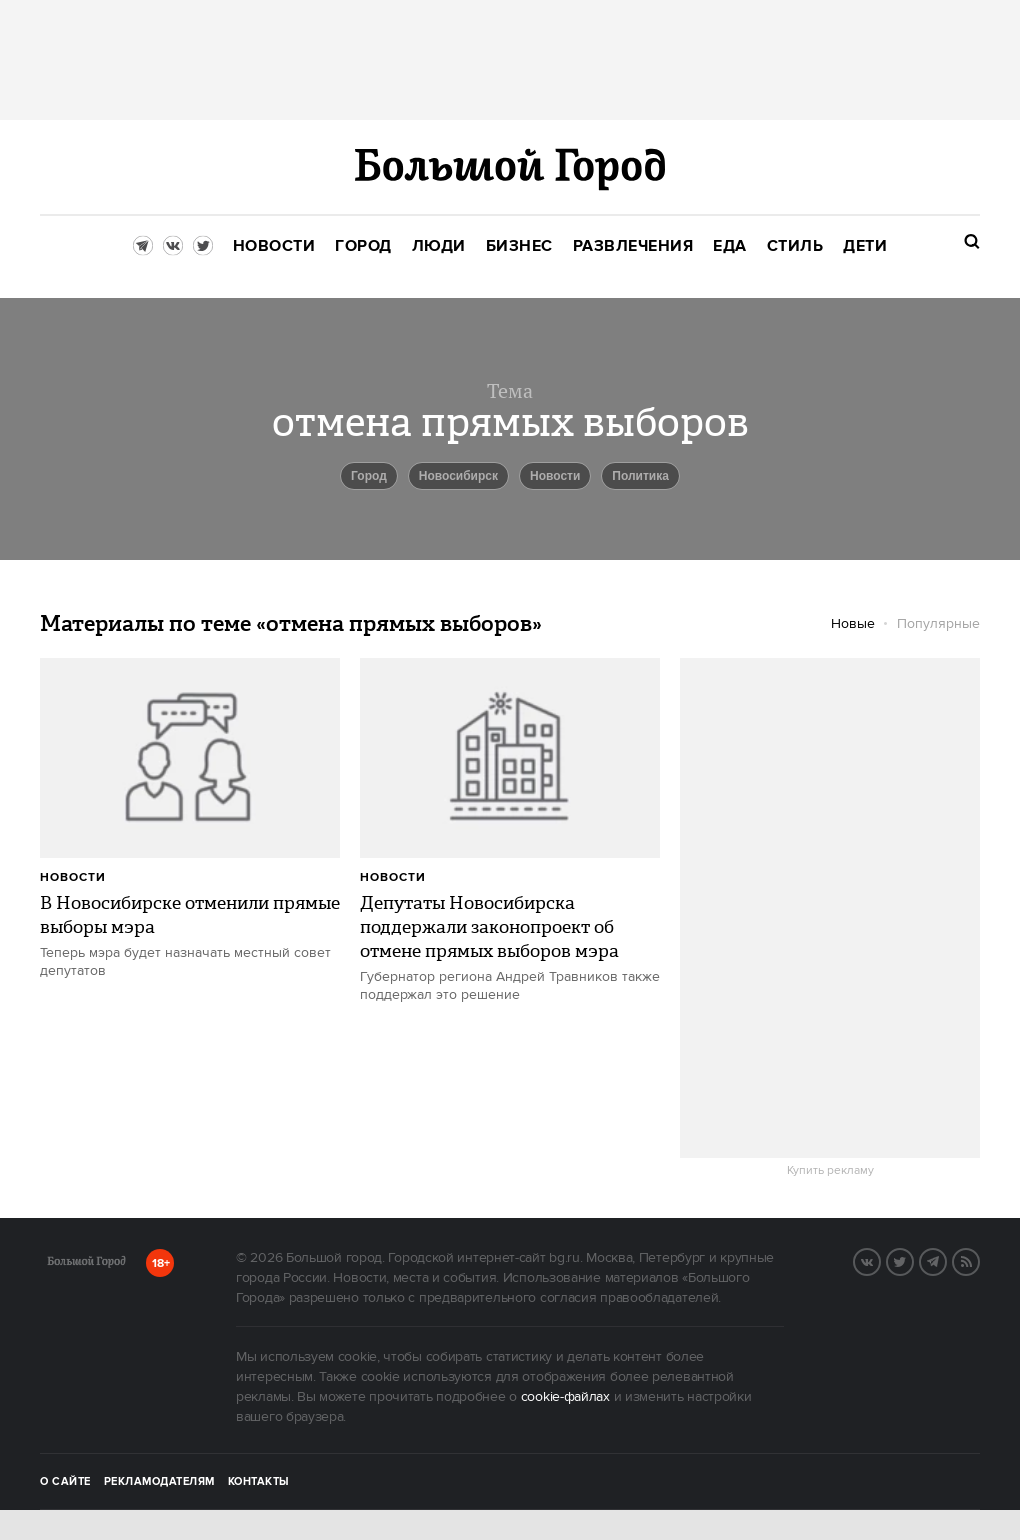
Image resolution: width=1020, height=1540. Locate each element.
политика (640, 476)
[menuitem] (274, 246)
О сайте (65, 1482)
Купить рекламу (830, 1171)
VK (880, 1260)
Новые (853, 624)
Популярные (938, 624)
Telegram (946, 1260)
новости (555, 476)
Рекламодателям (159, 1482)
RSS (979, 1260)
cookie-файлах (565, 1397)
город (369, 476)
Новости (73, 877)
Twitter (913, 1260)
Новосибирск (458, 476)
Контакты (259, 1482)
